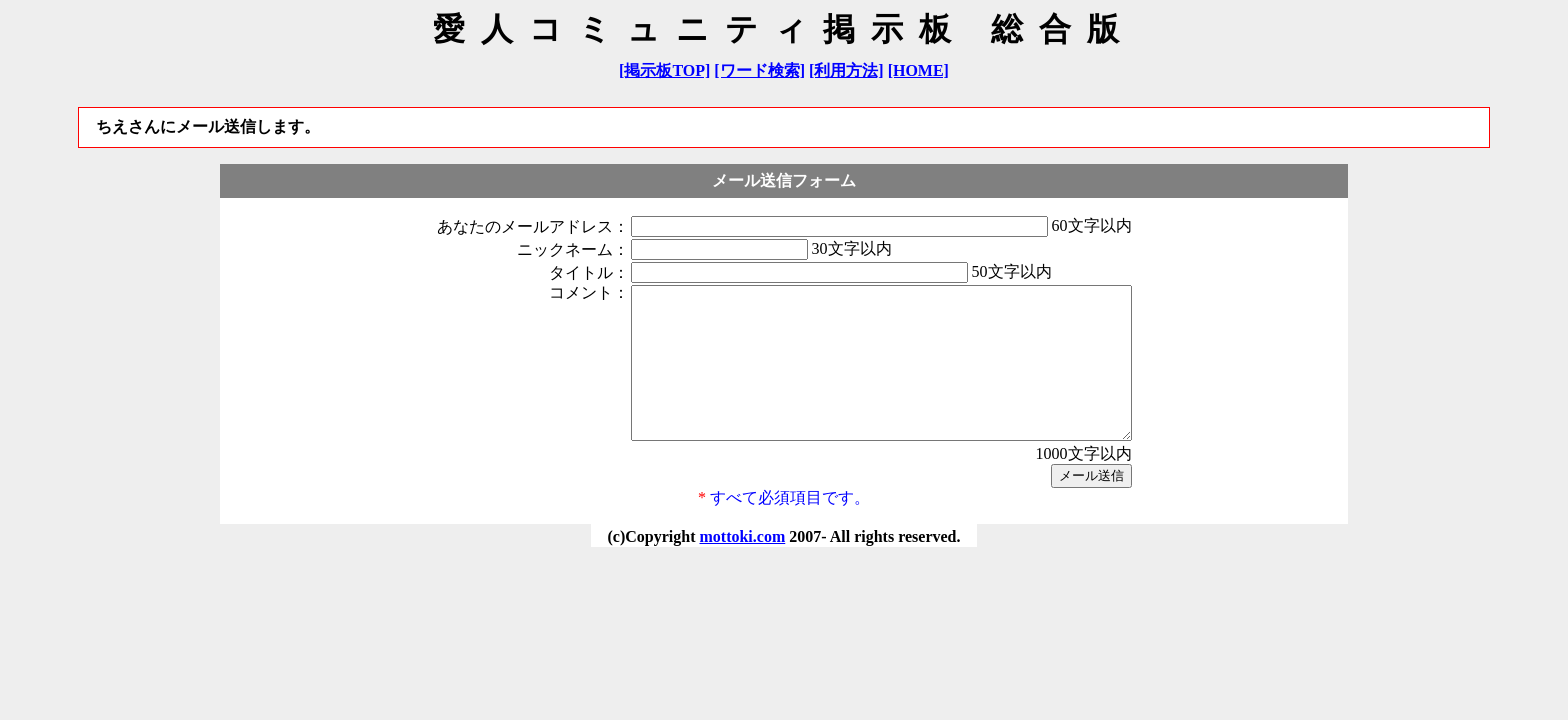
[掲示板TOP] (664, 70)
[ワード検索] (759, 70)
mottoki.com (742, 566)
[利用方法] (846, 70)
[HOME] (918, 70)
